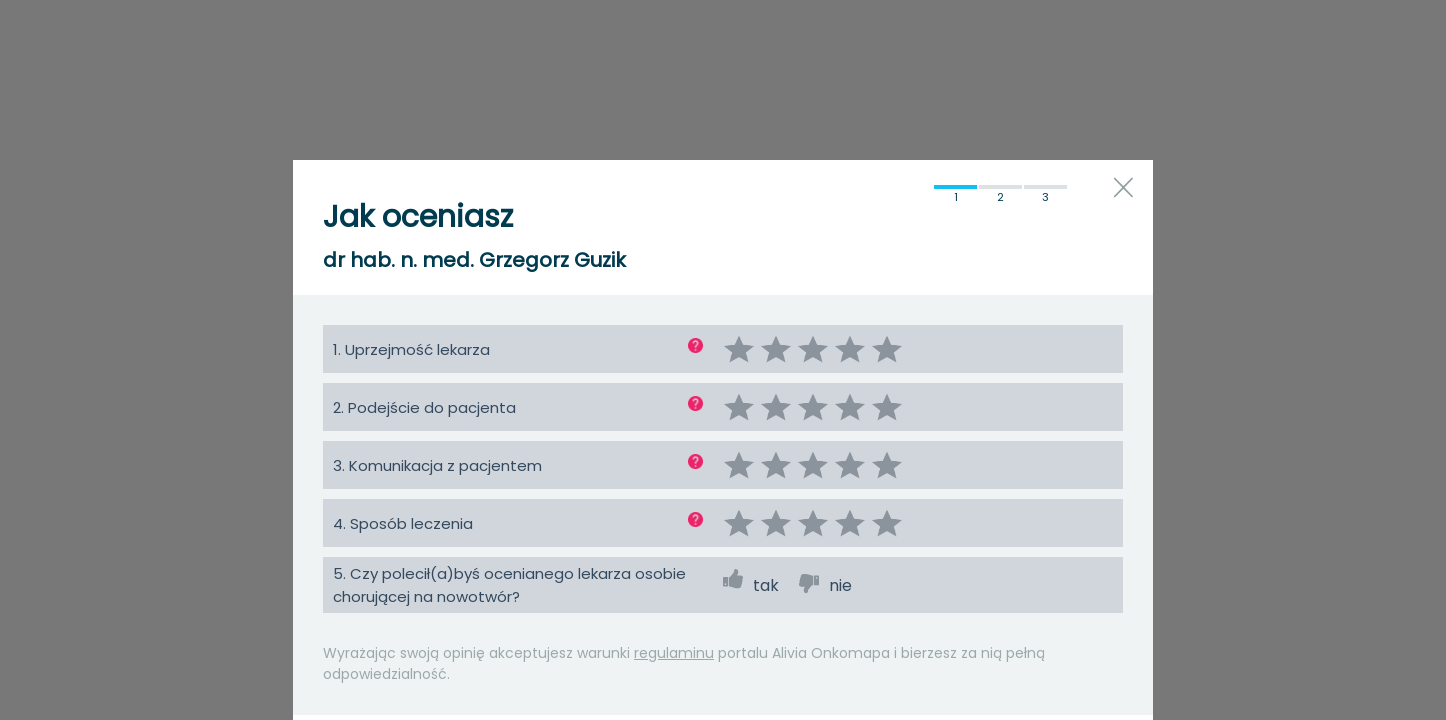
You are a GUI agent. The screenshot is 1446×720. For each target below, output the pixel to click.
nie (840, 585)
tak (766, 585)
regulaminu (674, 653)
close (1123, 187)
